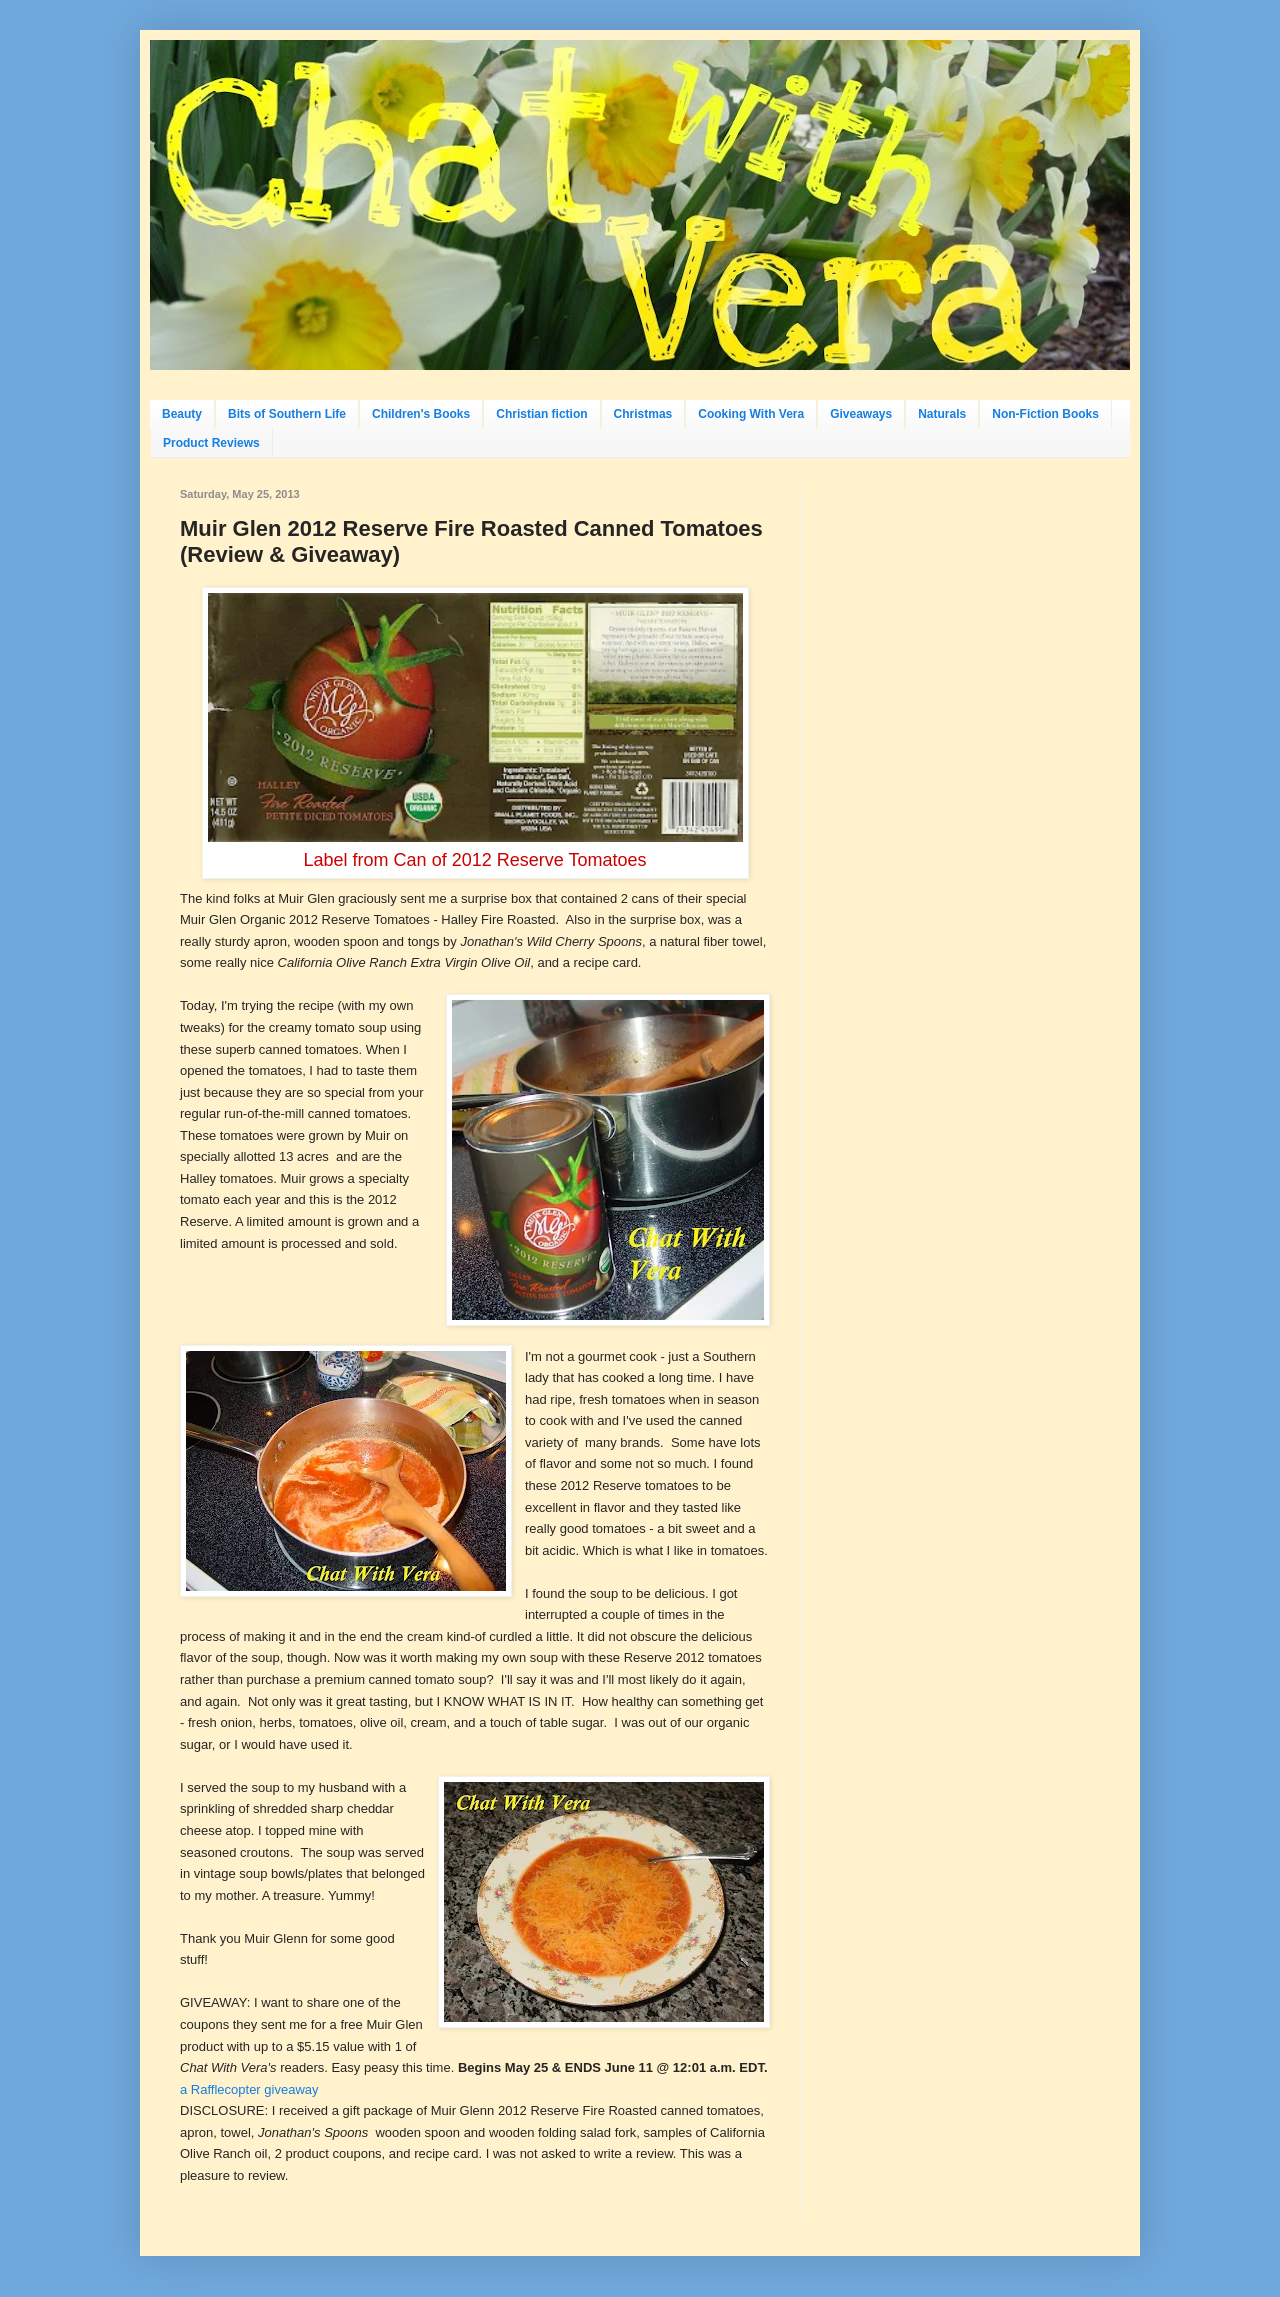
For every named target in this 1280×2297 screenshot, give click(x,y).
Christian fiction (541, 414)
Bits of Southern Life (287, 414)
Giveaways (861, 414)
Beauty (182, 414)
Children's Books (421, 414)
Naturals (942, 414)
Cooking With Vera (751, 414)
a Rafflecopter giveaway (249, 2089)
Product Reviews (211, 443)
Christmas (643, 414)
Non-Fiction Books (1045, 414)
